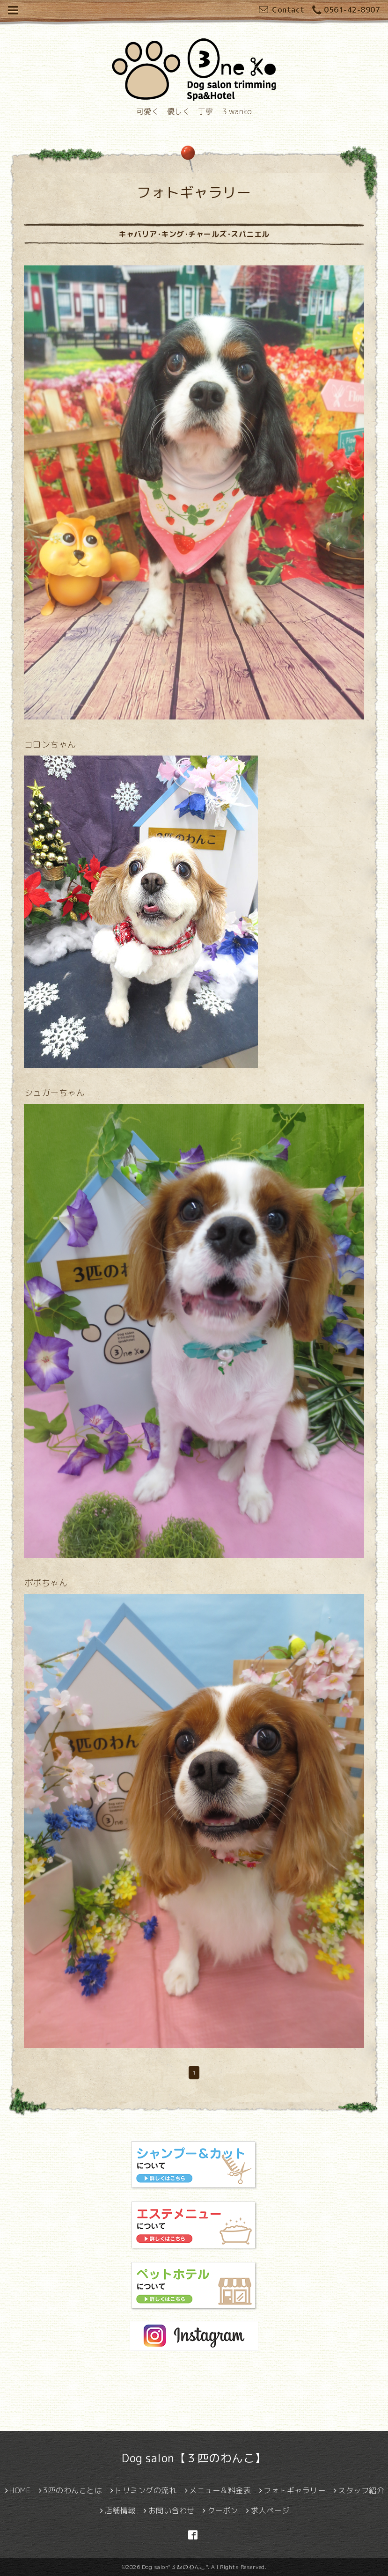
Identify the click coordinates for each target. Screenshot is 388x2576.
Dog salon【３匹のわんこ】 (194, 2458)
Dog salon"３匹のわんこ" (175, 2567)
